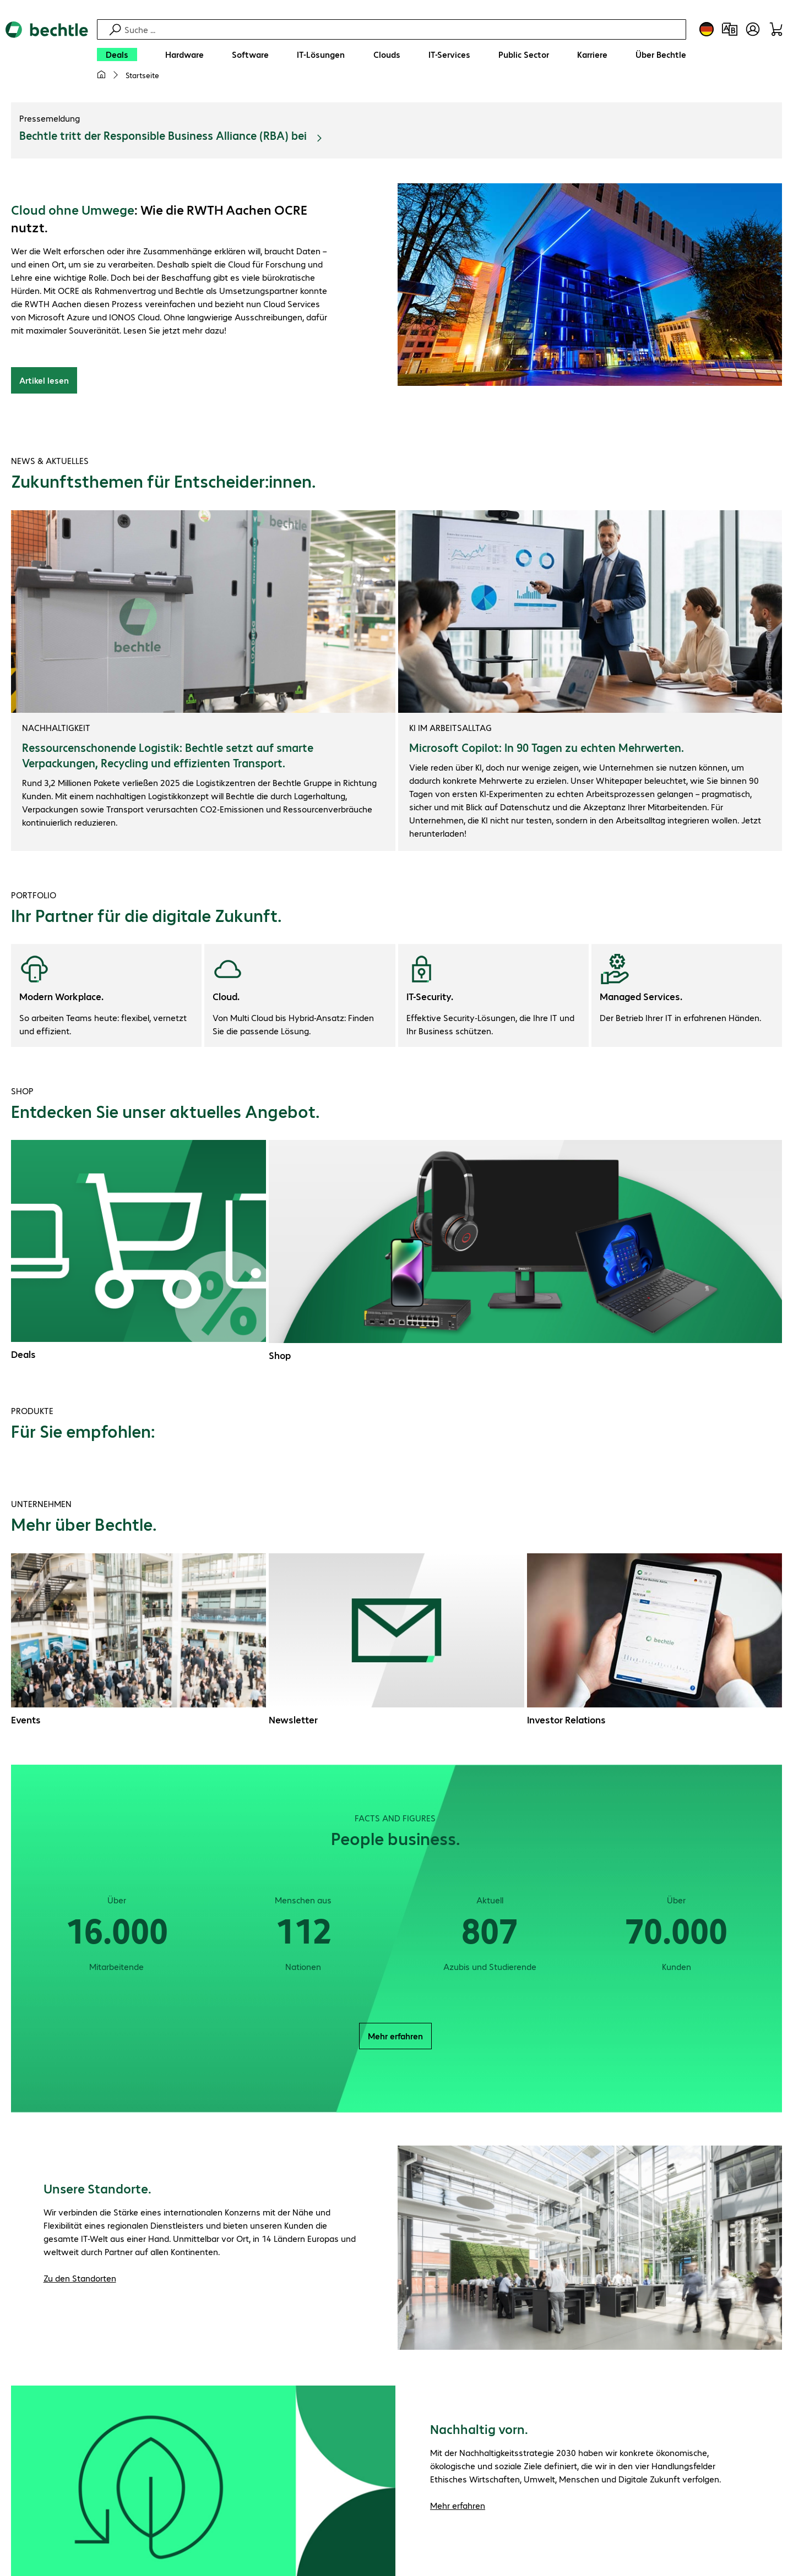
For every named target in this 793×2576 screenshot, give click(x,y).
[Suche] (404, 29)
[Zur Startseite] (47, 55)
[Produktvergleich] (729, 29)
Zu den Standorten (80, 2278)
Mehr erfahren (395, 2036)
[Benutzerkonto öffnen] (753, 29)
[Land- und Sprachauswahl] (706, 29)
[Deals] (117, 54)
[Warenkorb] (775, 29)
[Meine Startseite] (101, 75)
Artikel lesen (44, 380)
